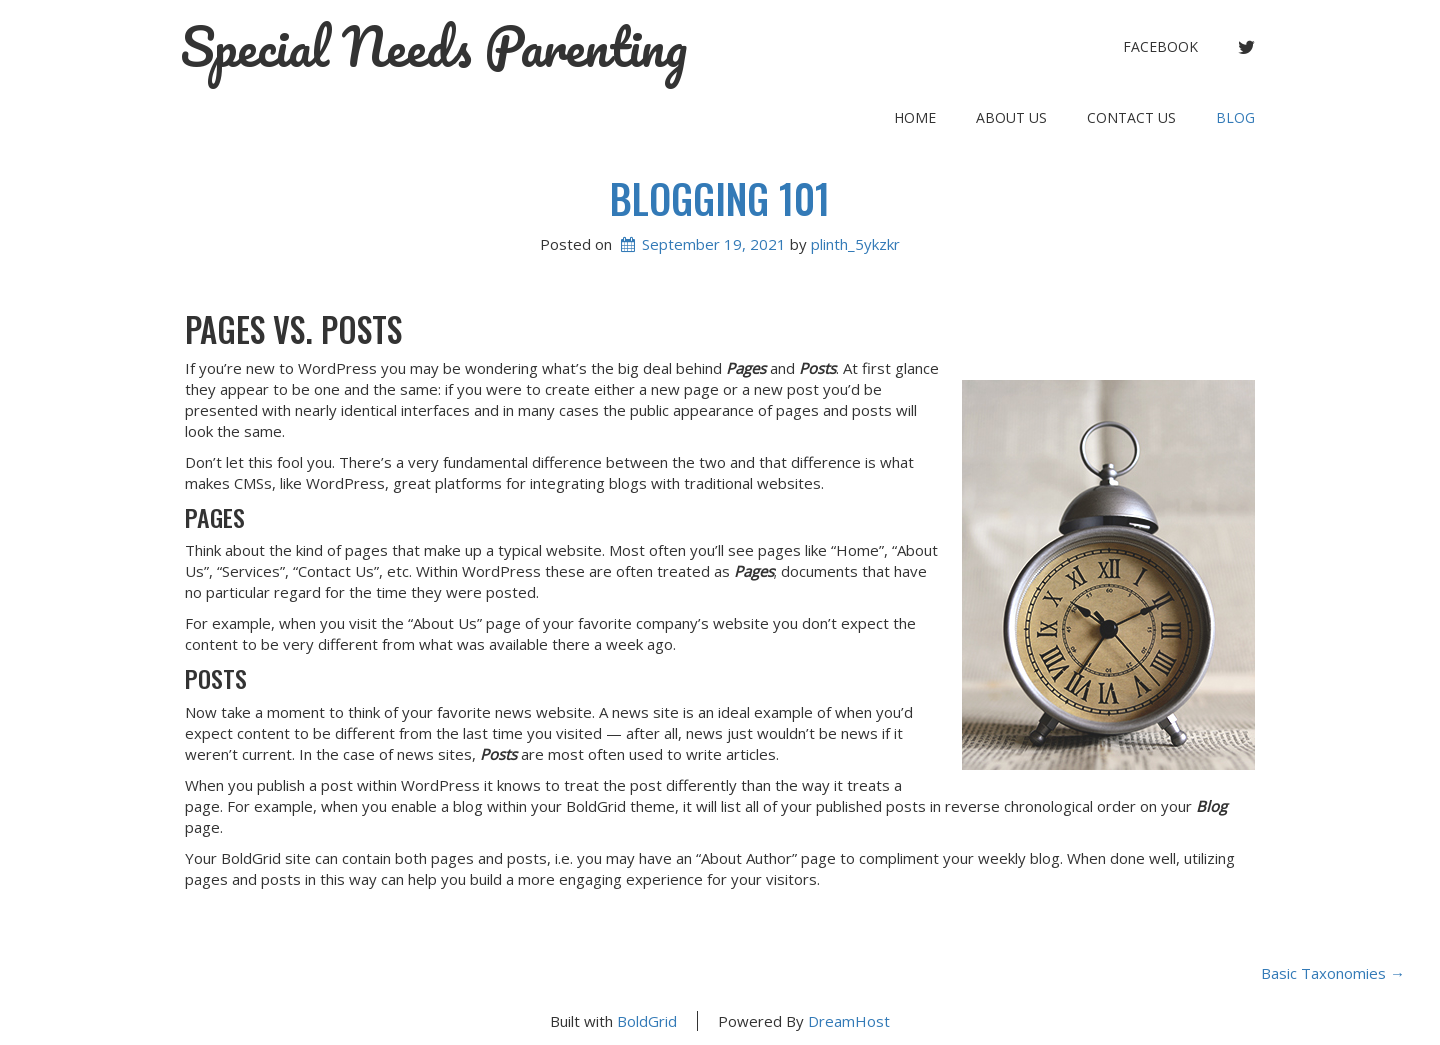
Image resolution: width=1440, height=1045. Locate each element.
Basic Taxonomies (1333, 973)
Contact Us (1131, 117)
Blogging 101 (720, 198)
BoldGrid (647, 1021)
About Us (1011, 117)
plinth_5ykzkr (855, 244)
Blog (1235, 117)
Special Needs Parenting (433, 47)
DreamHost (849, 1021)
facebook (1160, 46)
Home (915, 117)
